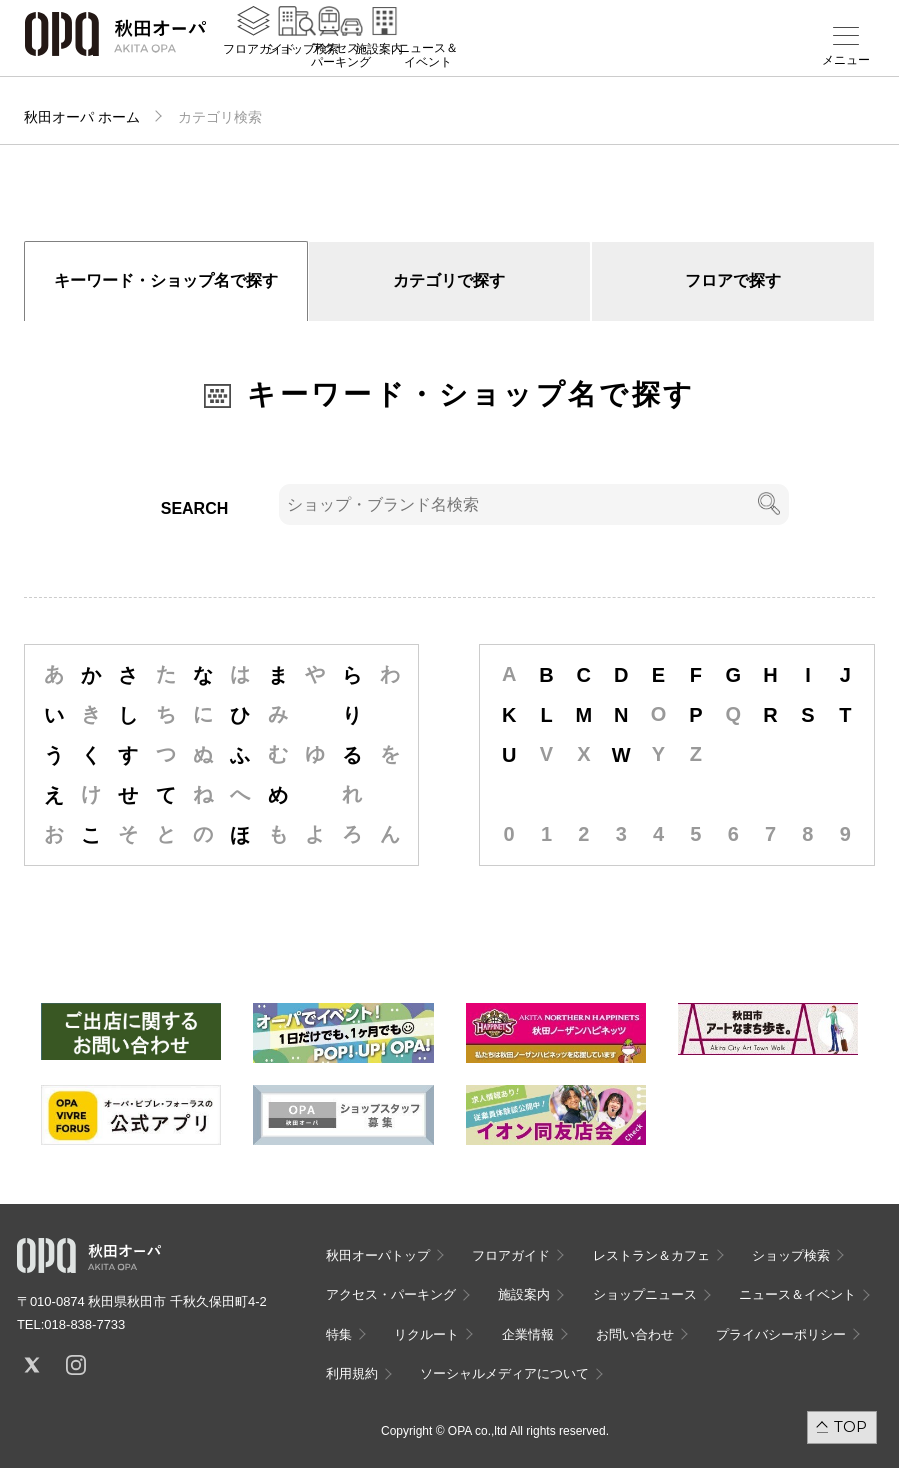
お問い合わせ (635, 1334)
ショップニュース (645, 1294)
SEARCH (195, 508)
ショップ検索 (303, 61)
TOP (850, 1426)
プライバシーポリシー (781, 1334)
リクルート (426, 1334)
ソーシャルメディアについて (504, 1373)
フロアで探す (733, 280)
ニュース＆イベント (428, 67)
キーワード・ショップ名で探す (166, 280)
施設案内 (379, 61)
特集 (339, 1334)
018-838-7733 (84, 1324)
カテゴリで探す (449, 280)
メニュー (846, 60)
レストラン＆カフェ (651, 1255)
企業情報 (528, 1334)
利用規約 (352, 1373)
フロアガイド (259, 61)
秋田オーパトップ (378, 1255)
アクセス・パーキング (341, 67)
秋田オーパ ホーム (82, 117)
